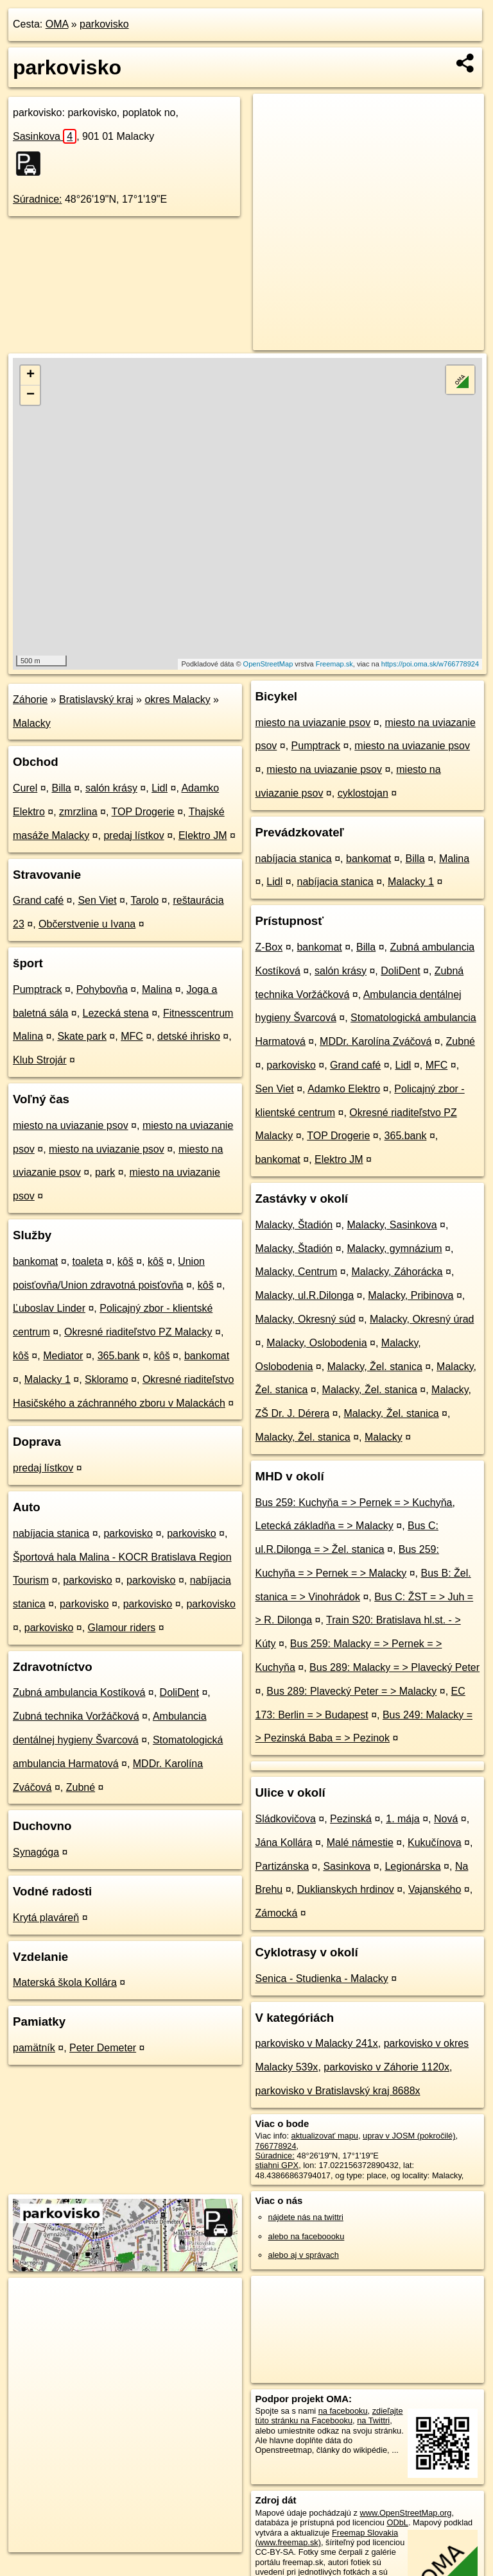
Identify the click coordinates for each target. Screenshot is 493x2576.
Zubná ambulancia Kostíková (79, 1692)
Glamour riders (122, 1627)
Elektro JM (202, 835)
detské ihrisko (188, 1036)
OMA (57, 24)
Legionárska (412, 1866)
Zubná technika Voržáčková (76, 1716)
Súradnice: (37, 199)
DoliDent (179, 1692)
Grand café (38, 900)
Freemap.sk (334, 664)
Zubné (80, 1787)
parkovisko (104, 24)
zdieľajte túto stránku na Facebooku (329, 2415)
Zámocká (276, 1913)
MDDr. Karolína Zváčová (375, 1041)
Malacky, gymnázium (394, 1248)
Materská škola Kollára (65, 1982)
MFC (132, 1036)
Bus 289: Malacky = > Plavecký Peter (394, 1667)
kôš (125, 1261)
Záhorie (30, 699)
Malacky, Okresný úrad (422, 1319)
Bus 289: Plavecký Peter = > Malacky (351, 1691)
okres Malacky (177, 699)
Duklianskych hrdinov (345, 1889)
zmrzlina (78, 811)
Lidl (159, 788)
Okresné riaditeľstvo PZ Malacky (138, 1331)
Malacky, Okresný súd (305, 1319)
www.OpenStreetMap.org (405, 2513)
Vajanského (434, 1889)
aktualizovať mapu (324, 2135)
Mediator (63, 1355)
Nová (446, 1818)
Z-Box (269, 947)
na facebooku (343, 2411)
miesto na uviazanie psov (70, 1125)
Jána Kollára (284, 1842)
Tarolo (145, 900)
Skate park (81, 1036)
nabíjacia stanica (51, 1533)
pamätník (34, 2047)
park (105, 1172)
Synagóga (36, 1852)
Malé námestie (360, 1842)
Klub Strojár (40, 1060)
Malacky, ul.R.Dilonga (304, 1295)
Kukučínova (435, 1842)
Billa (61, 788)
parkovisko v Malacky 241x (316, 2043)
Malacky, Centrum (296, 1271)
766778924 (276, 2146)
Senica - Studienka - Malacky (321, 1978)
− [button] (30, 395)
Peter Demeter (102, 2047)
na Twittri (373, 2420)
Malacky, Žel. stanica (374, 1366)
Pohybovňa (102, 989)
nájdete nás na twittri (305, 2217)
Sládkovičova (285, 1818)
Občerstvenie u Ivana (87, 924)
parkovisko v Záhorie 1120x (386, 2067)
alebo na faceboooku (306, 2236)
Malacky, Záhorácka (397, 1271)
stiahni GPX (277, 2165)
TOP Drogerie (143, 811)
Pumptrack (37, 989)
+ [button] (30, 375)
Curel (25, 788)
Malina (157, 989)
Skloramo (106, 1379)
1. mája (402, 1818)
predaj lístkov (133, 835)
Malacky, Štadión (294, 1224)
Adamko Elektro (343, 1088)
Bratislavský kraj (96, 699)
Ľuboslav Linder (49, 1308)
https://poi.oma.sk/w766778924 (430, 664)
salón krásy (111, 788)
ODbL (397, 2522)
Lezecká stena (116, 1013)
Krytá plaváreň (46, 1917)
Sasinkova (44, 136)
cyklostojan (363, 793)
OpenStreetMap (268, 664)
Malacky (32, 723)
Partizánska (282, 1866)
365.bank (119, 1355)
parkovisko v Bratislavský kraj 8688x (337, 2090)
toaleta (88, 1261)
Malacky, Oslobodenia (316, 1342)
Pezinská (351, 1818)
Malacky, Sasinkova (392, 1224)
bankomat (35, 1261)
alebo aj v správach (303, 2255)
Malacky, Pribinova (410, 1295)
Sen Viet (97, 900)
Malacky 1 (47, 1379)
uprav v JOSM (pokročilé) (409, 2135)
